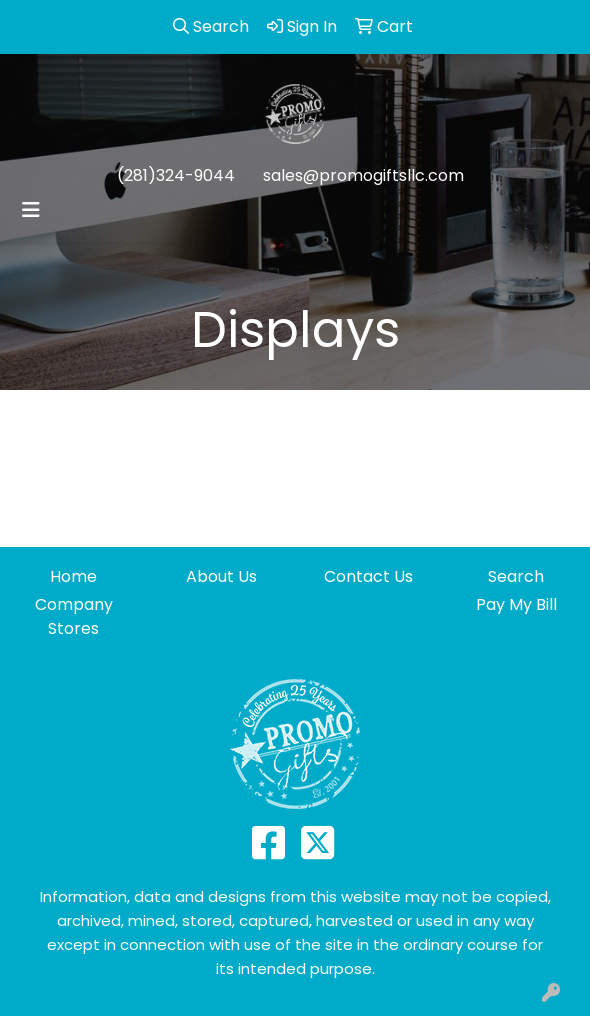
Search (516, 576)
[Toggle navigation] (31, 210)
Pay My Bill (516, 604)
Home (73, 576)
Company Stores (74, 616)
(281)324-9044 (176, 175)
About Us (221, 576)
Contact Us (368, 576)
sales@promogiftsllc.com (363, 175)
